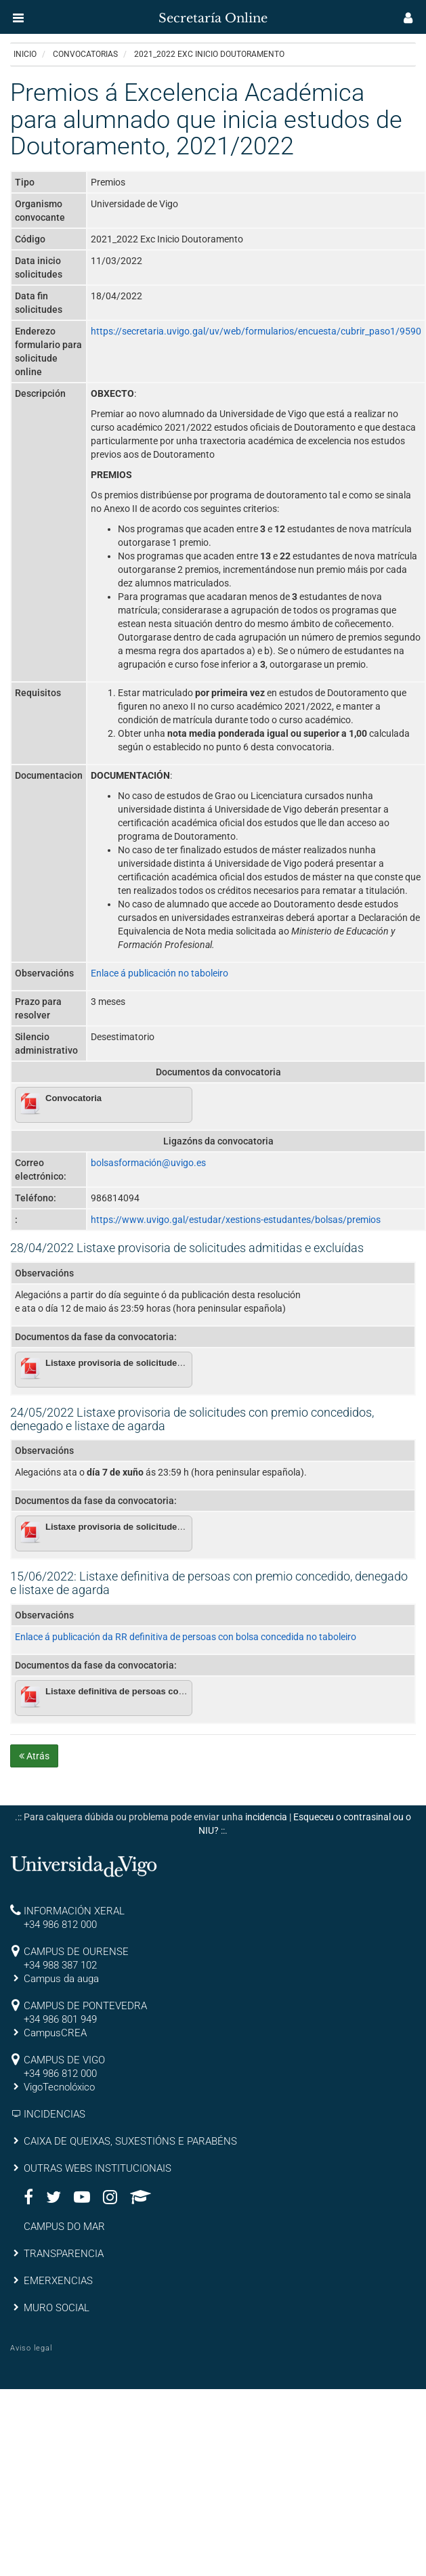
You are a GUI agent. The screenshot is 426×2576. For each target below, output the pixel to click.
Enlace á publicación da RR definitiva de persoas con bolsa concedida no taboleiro (185, 1636)
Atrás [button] (34, 1756)
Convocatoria (73, 1098)
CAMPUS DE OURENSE (76, 1952)
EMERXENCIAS (58, 2281)
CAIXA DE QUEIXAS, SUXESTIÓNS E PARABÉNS (130, 2141)
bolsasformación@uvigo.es (148, 1162)
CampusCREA (55, 2033)
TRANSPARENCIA (64, 2254)
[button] (18, 17)
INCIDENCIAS (54, 2114)
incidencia (266, 1816)
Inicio (25, 54)
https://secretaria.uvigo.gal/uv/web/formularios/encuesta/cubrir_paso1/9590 (256, 331)
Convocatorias (85, 54)
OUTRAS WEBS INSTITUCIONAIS (97, 2168)
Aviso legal (31, 2348)
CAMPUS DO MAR (64, 2226)
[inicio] (36, 13)
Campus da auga (61, 1979)
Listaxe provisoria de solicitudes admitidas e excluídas (160, 1363)
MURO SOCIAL (56, 2308)
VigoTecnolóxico (59, 2087)
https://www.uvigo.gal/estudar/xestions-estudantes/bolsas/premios (236, 1219)
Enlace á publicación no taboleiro (159, 973)
